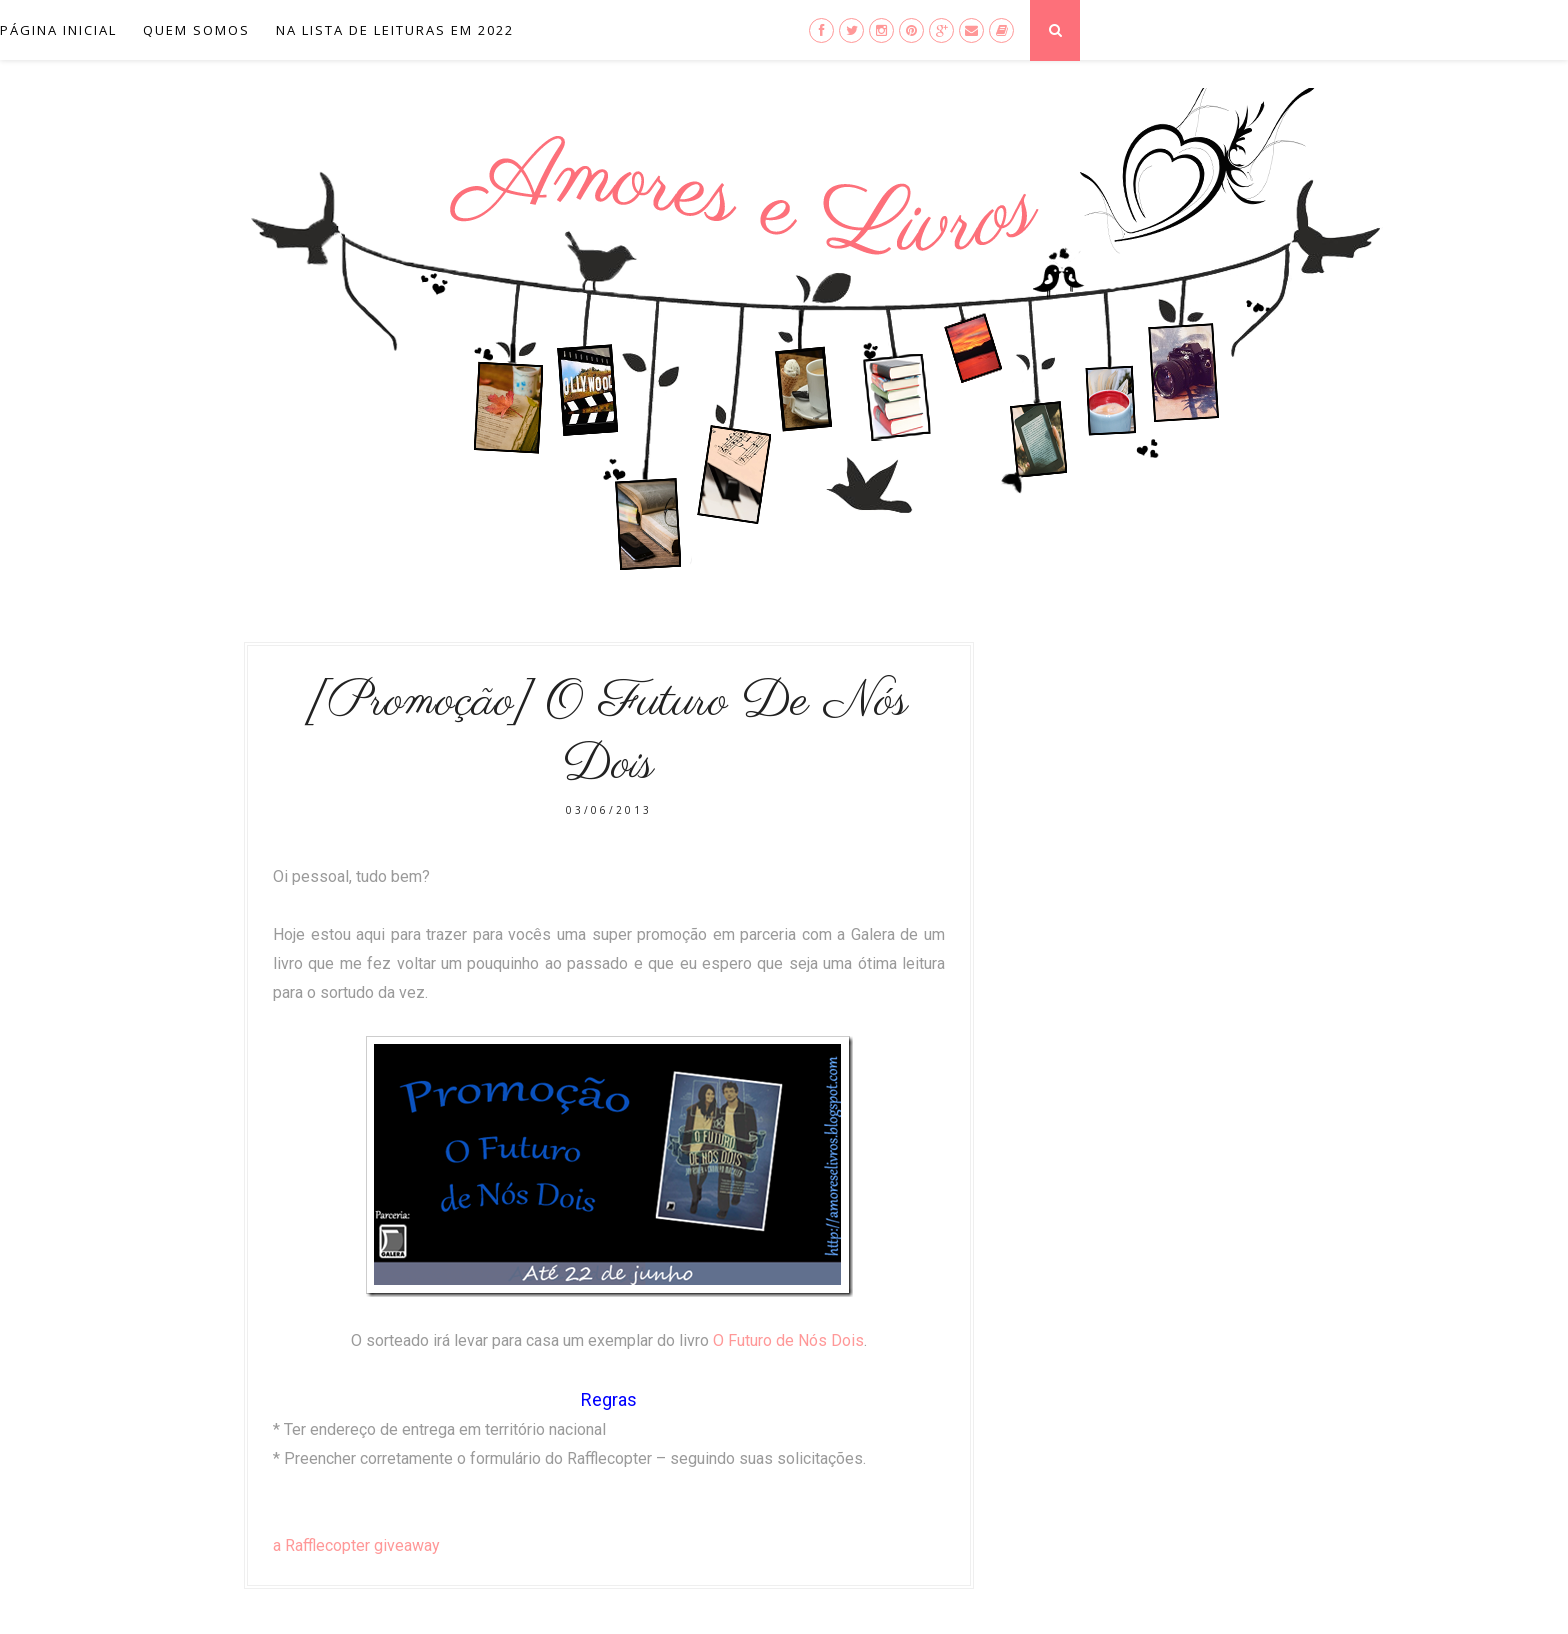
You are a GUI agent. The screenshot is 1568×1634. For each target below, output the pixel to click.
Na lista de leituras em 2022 (395, 30)
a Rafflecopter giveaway (356, 1545)
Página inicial (58, 30)
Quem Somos (196, 30)
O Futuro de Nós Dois (788, 1340)
